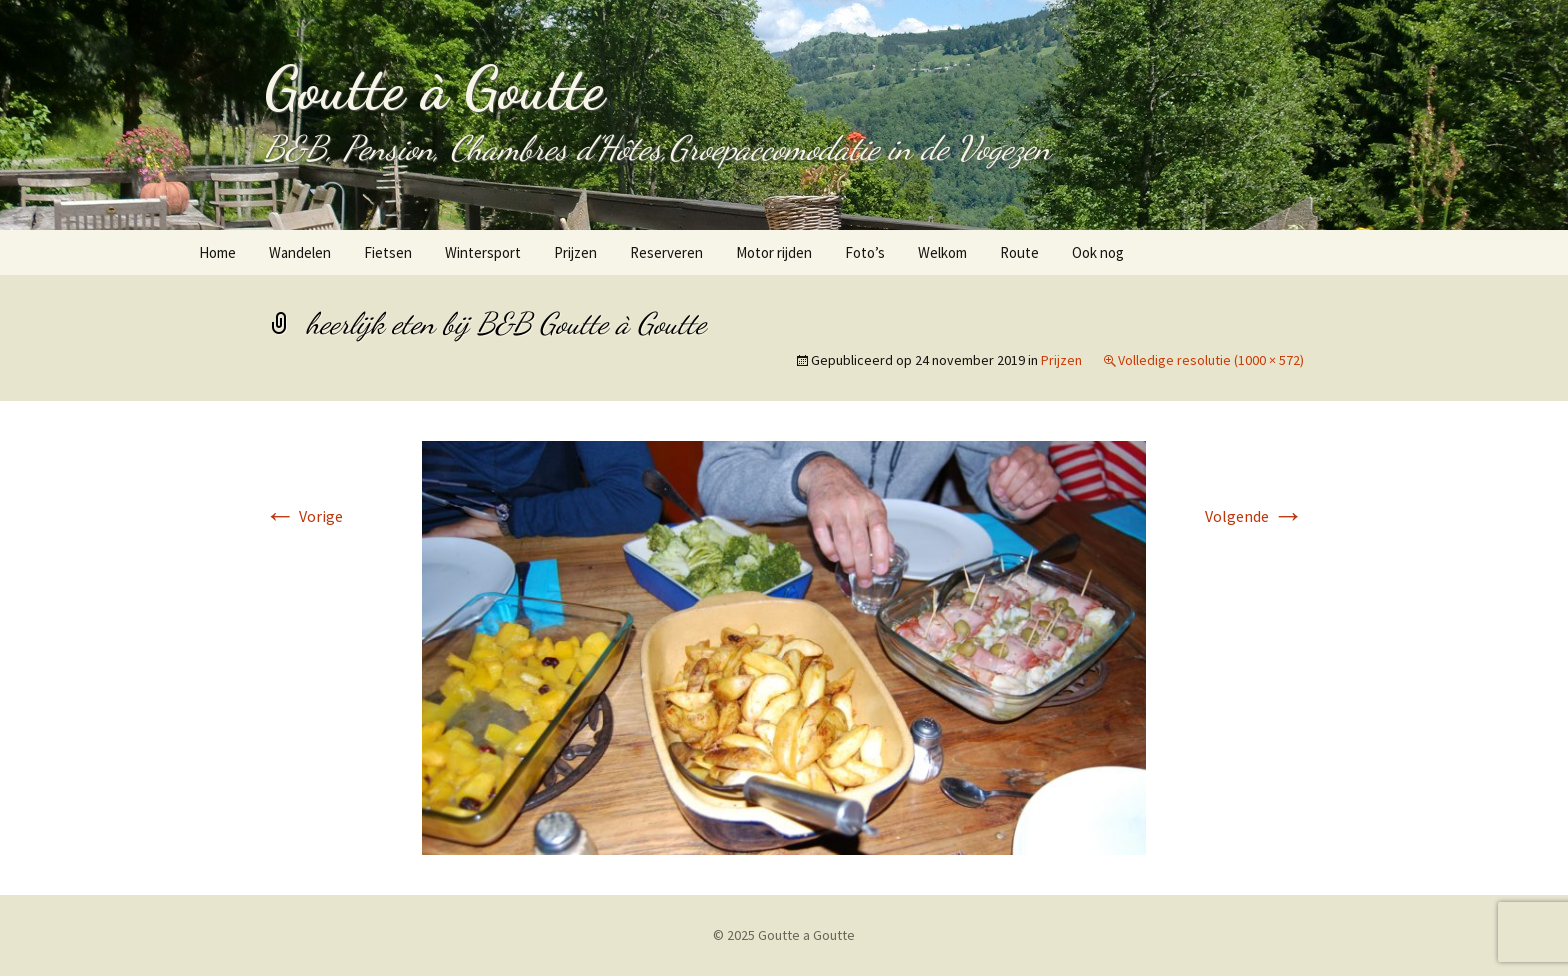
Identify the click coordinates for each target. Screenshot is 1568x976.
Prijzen (575, 252)
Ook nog (1098, 252)
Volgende (1254, 516)
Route (1019, 252)
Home (217, 252)
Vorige (303, 516)
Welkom (942, 252)
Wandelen (300, 252)
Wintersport (483, 252)
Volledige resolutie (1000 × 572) (1211, 360)
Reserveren (666, 252)
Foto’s (865, 252)
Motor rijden (774, 252)
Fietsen (388, 252)
